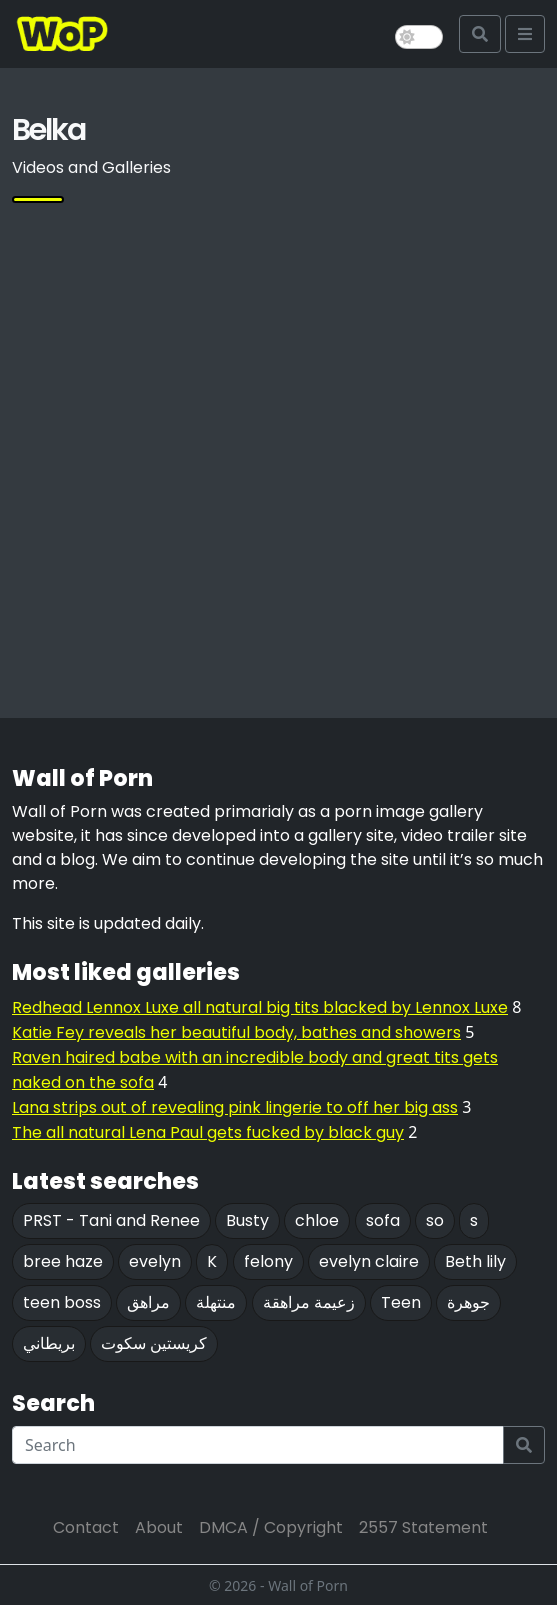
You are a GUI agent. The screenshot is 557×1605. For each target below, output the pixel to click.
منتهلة (216, 1302)
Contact (86, 1527)
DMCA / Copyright (271, 1527)
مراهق (148, 1302)
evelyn (155, 1261)
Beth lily (475, 1261)
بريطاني (49, 1343)
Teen (401, 1302)
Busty (247, 1220)
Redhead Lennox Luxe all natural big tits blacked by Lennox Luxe (260, 1007)
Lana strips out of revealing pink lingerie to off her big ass (235, 1107)
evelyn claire (369, 1261)
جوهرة (468, 1302)
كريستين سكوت (154, 1343)
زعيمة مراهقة (309, 1302)
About (159, 1527)
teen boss (62, 1302)
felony (268, 1261)
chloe (317, 1220)
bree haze (63, 1261)
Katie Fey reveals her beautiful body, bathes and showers (236, 1032)
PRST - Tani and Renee (111, 1220)
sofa (383, 1220)
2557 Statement (423, 1527)
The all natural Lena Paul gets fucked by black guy (208, 1132)
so (435, 1220)
